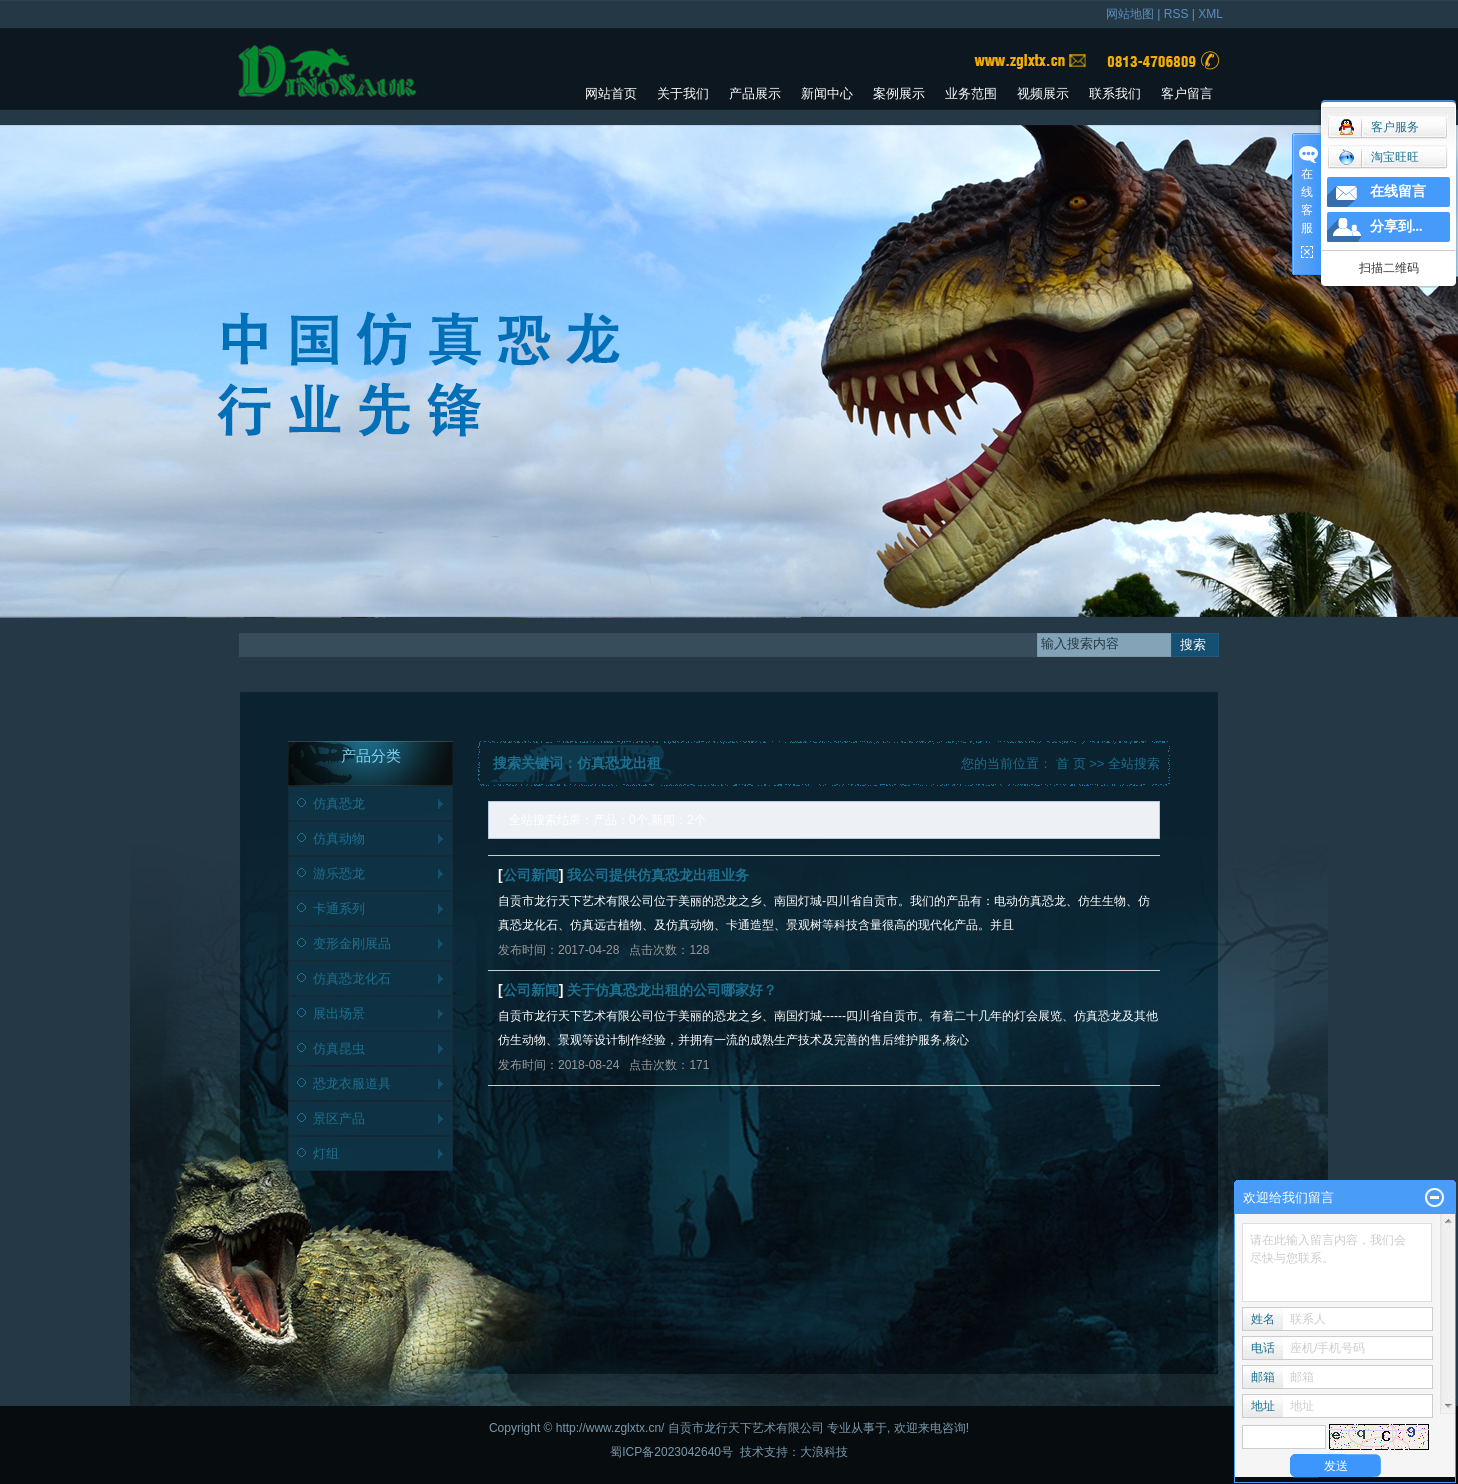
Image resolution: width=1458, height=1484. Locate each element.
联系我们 (1115, 93)
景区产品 (339, 1118)
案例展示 (899, 93)
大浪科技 (824, 1452)
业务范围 (971, 93)
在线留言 (1398, 191)
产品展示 (755, 93)
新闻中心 (827, 93)
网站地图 (1130, 14)
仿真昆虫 (339, 1048)
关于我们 (683, 93)
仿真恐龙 (339, 803)
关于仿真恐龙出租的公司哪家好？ (672, 990)
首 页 (1071, 763)
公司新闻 (531, 875)
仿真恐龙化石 (352, 978)
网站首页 (611, 93)
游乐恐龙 (339, 873)
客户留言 (1187, 93)
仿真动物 (339, 838)
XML (1210, 14)
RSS (1176, 14)
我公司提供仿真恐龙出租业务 (658, 875)
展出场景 (339, 1013)
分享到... (1396, 226)
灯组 (326, 1153)
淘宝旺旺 (1378, 157)
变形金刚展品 (352, 943)
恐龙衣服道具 (352, 1083)
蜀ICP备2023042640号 (671, 1452)
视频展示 (1043, 93)
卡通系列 (339, 908)
